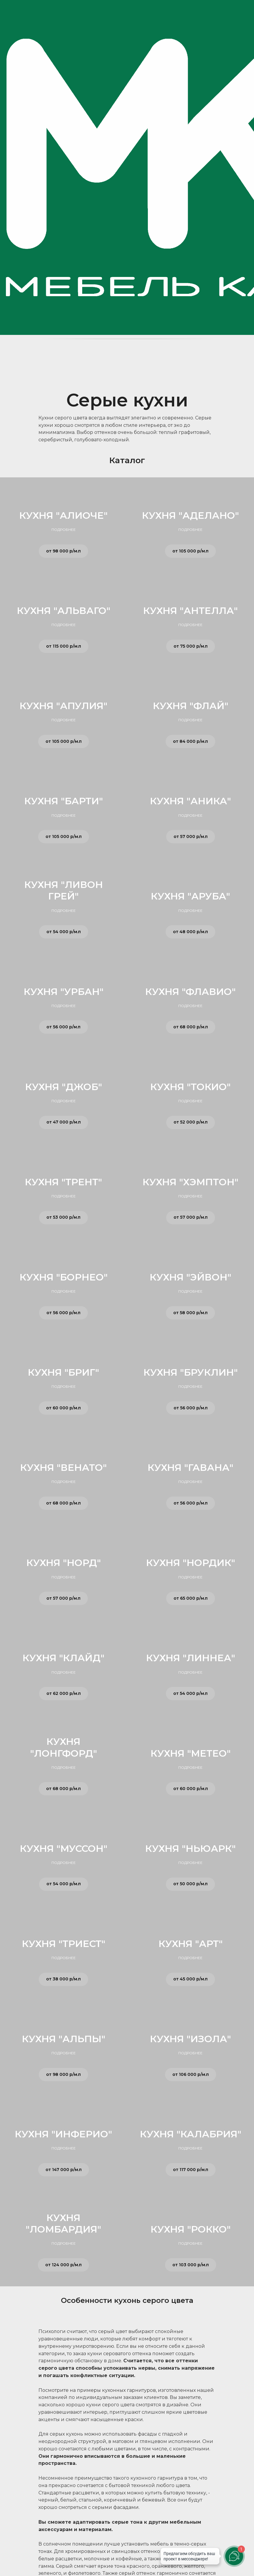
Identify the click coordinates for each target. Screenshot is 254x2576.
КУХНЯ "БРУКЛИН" (190, 1372)
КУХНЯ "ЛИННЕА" (190, 1658)
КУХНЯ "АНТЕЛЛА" (190, 610)
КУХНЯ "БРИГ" (63, 1372)
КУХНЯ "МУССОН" (63, 1848)
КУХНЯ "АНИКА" (190, 801)
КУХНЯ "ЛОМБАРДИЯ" (63, 2223)
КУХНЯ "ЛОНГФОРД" (63, 1747)
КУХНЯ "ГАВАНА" (190, 1467)
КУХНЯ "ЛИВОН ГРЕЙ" (63, 890)
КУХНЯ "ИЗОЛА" (190, 2039)
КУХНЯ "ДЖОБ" (63, 1086)
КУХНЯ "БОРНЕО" (64, 1277)
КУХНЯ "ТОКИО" (190, 1086)
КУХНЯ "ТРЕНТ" (63, 1182)
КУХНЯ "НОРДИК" (190, 1562)
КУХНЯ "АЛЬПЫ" (63, 2039)
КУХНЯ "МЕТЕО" (191, 1753)
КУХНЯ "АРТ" (190, 1943)
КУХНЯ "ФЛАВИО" (190, 991)
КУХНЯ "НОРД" (63, 1562)
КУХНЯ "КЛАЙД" (63, 1658)
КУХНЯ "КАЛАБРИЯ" (190, 2134)
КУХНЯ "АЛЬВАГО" (63, 610)
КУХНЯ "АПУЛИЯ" (63, 705)
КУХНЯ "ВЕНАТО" (63, 1467)
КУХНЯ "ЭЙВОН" (190, 1277)
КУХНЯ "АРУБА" (190, 896)
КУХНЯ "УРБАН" (63, 991)
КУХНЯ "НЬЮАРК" (190, 1848)
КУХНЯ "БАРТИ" (63, 801)
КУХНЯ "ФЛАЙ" (190, 705)
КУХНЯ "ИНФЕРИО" (63, 2134)
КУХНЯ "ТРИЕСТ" (63, 1943)
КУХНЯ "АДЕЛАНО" (190, 515)
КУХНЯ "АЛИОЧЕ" (63, 515)
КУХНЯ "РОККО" (191, 2229)
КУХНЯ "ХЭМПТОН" (190, 1182)
